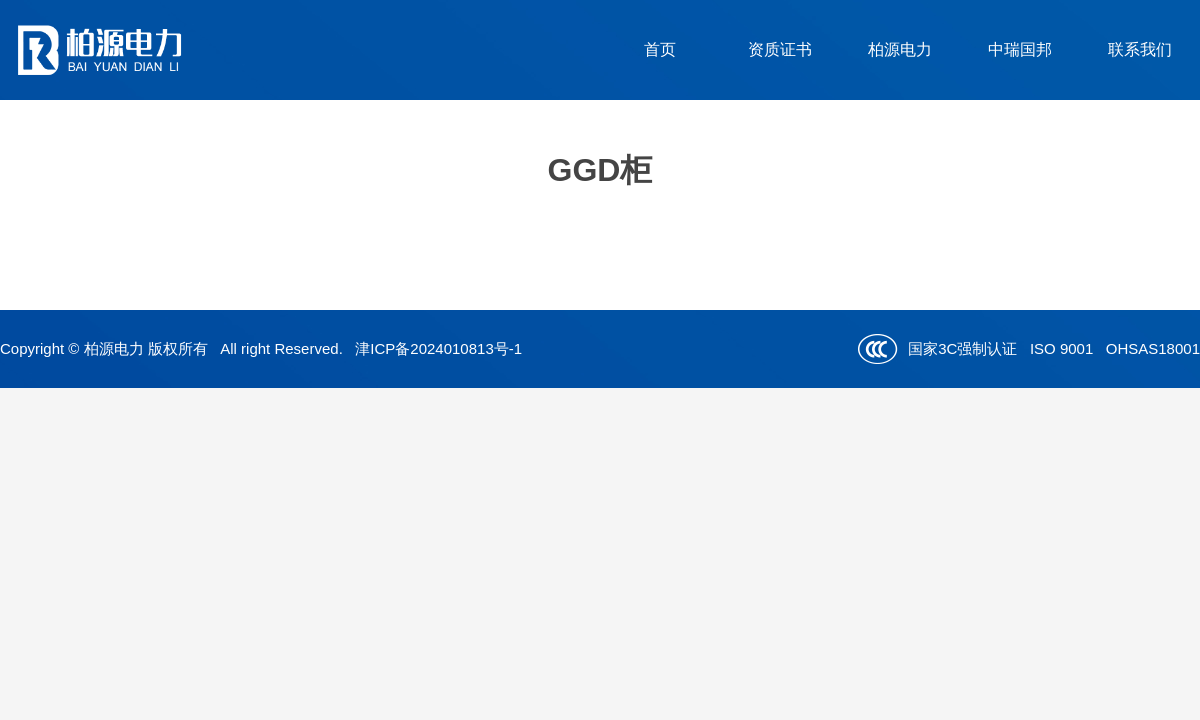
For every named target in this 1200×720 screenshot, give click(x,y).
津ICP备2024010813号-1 (438, 348)
